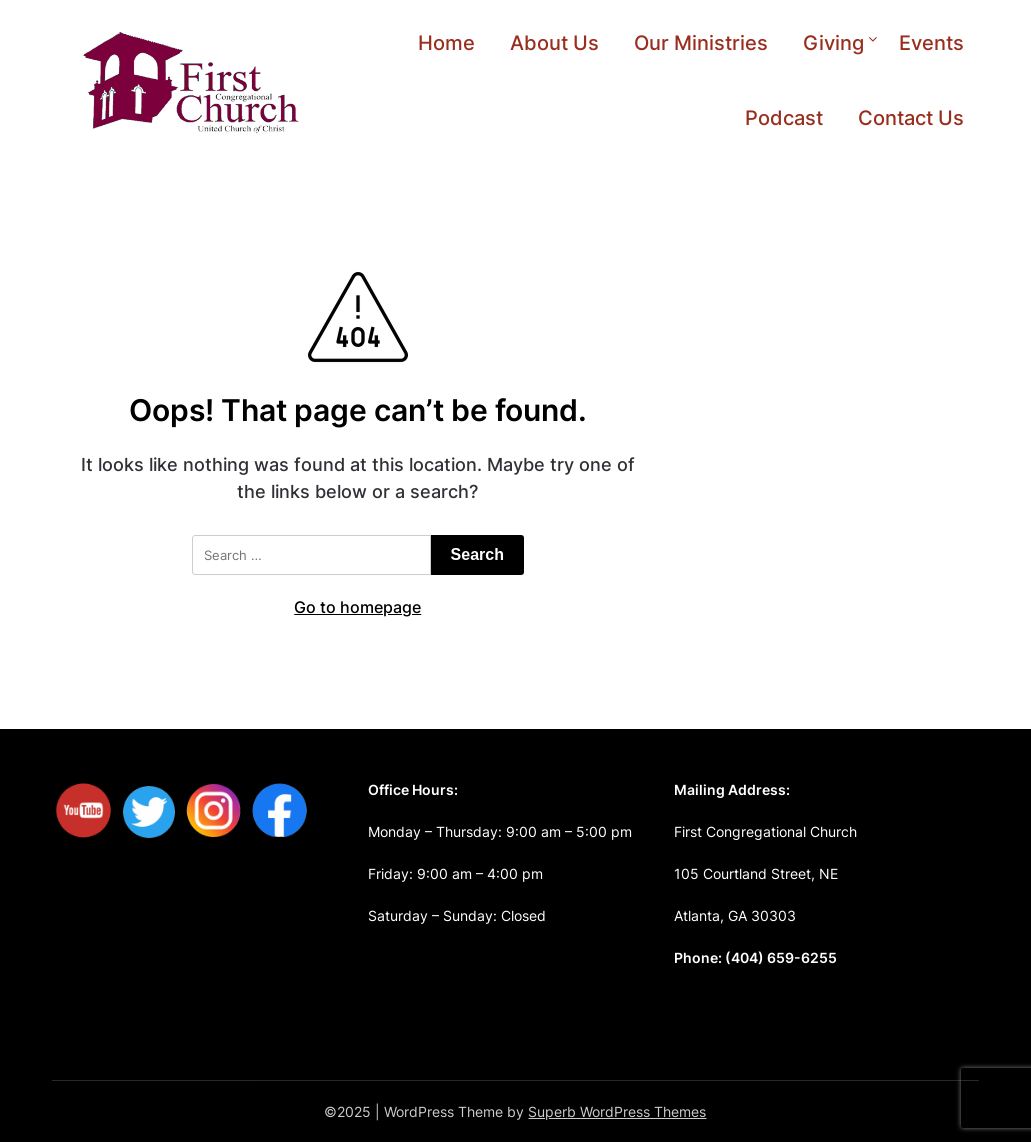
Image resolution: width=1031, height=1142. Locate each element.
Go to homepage (357, 607)
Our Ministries (701, 43)
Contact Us (911, 118)
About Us (554, 43)
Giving (833, 43)
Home (446, 43)
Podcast (784, 118)
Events (931, 43)
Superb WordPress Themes (617, 1111)
